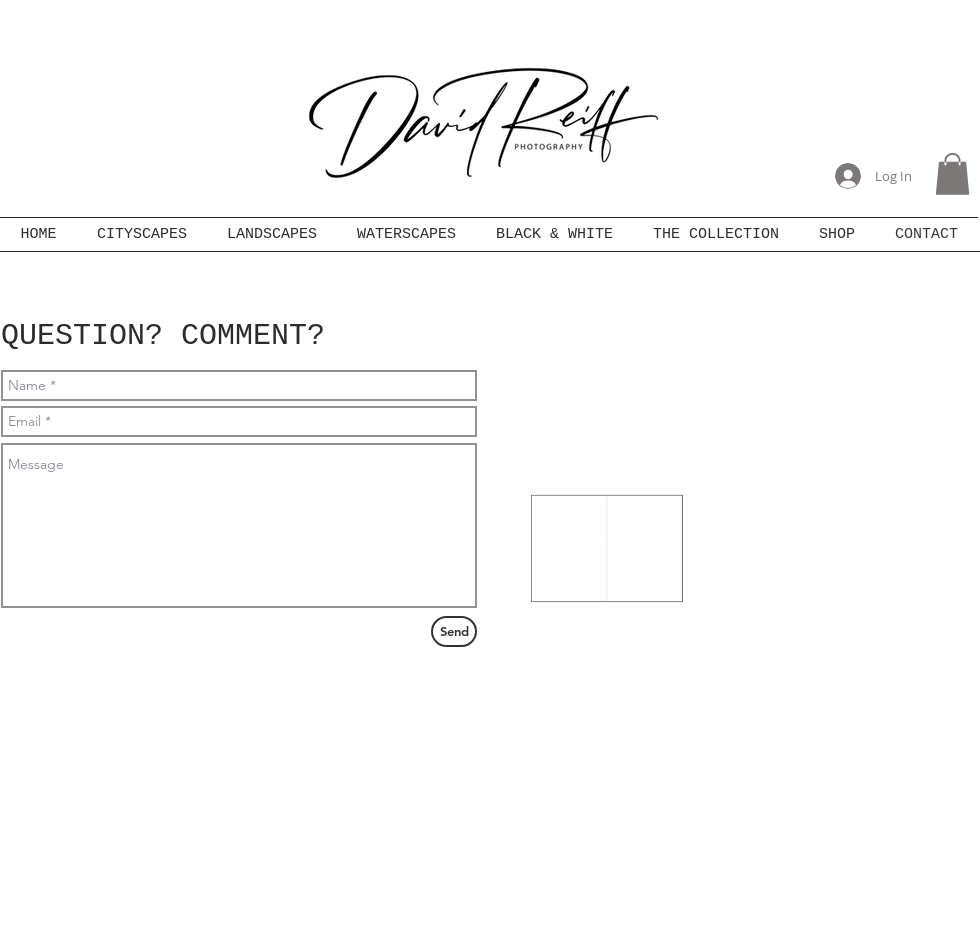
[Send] (454, 631)
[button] (952, 174)
